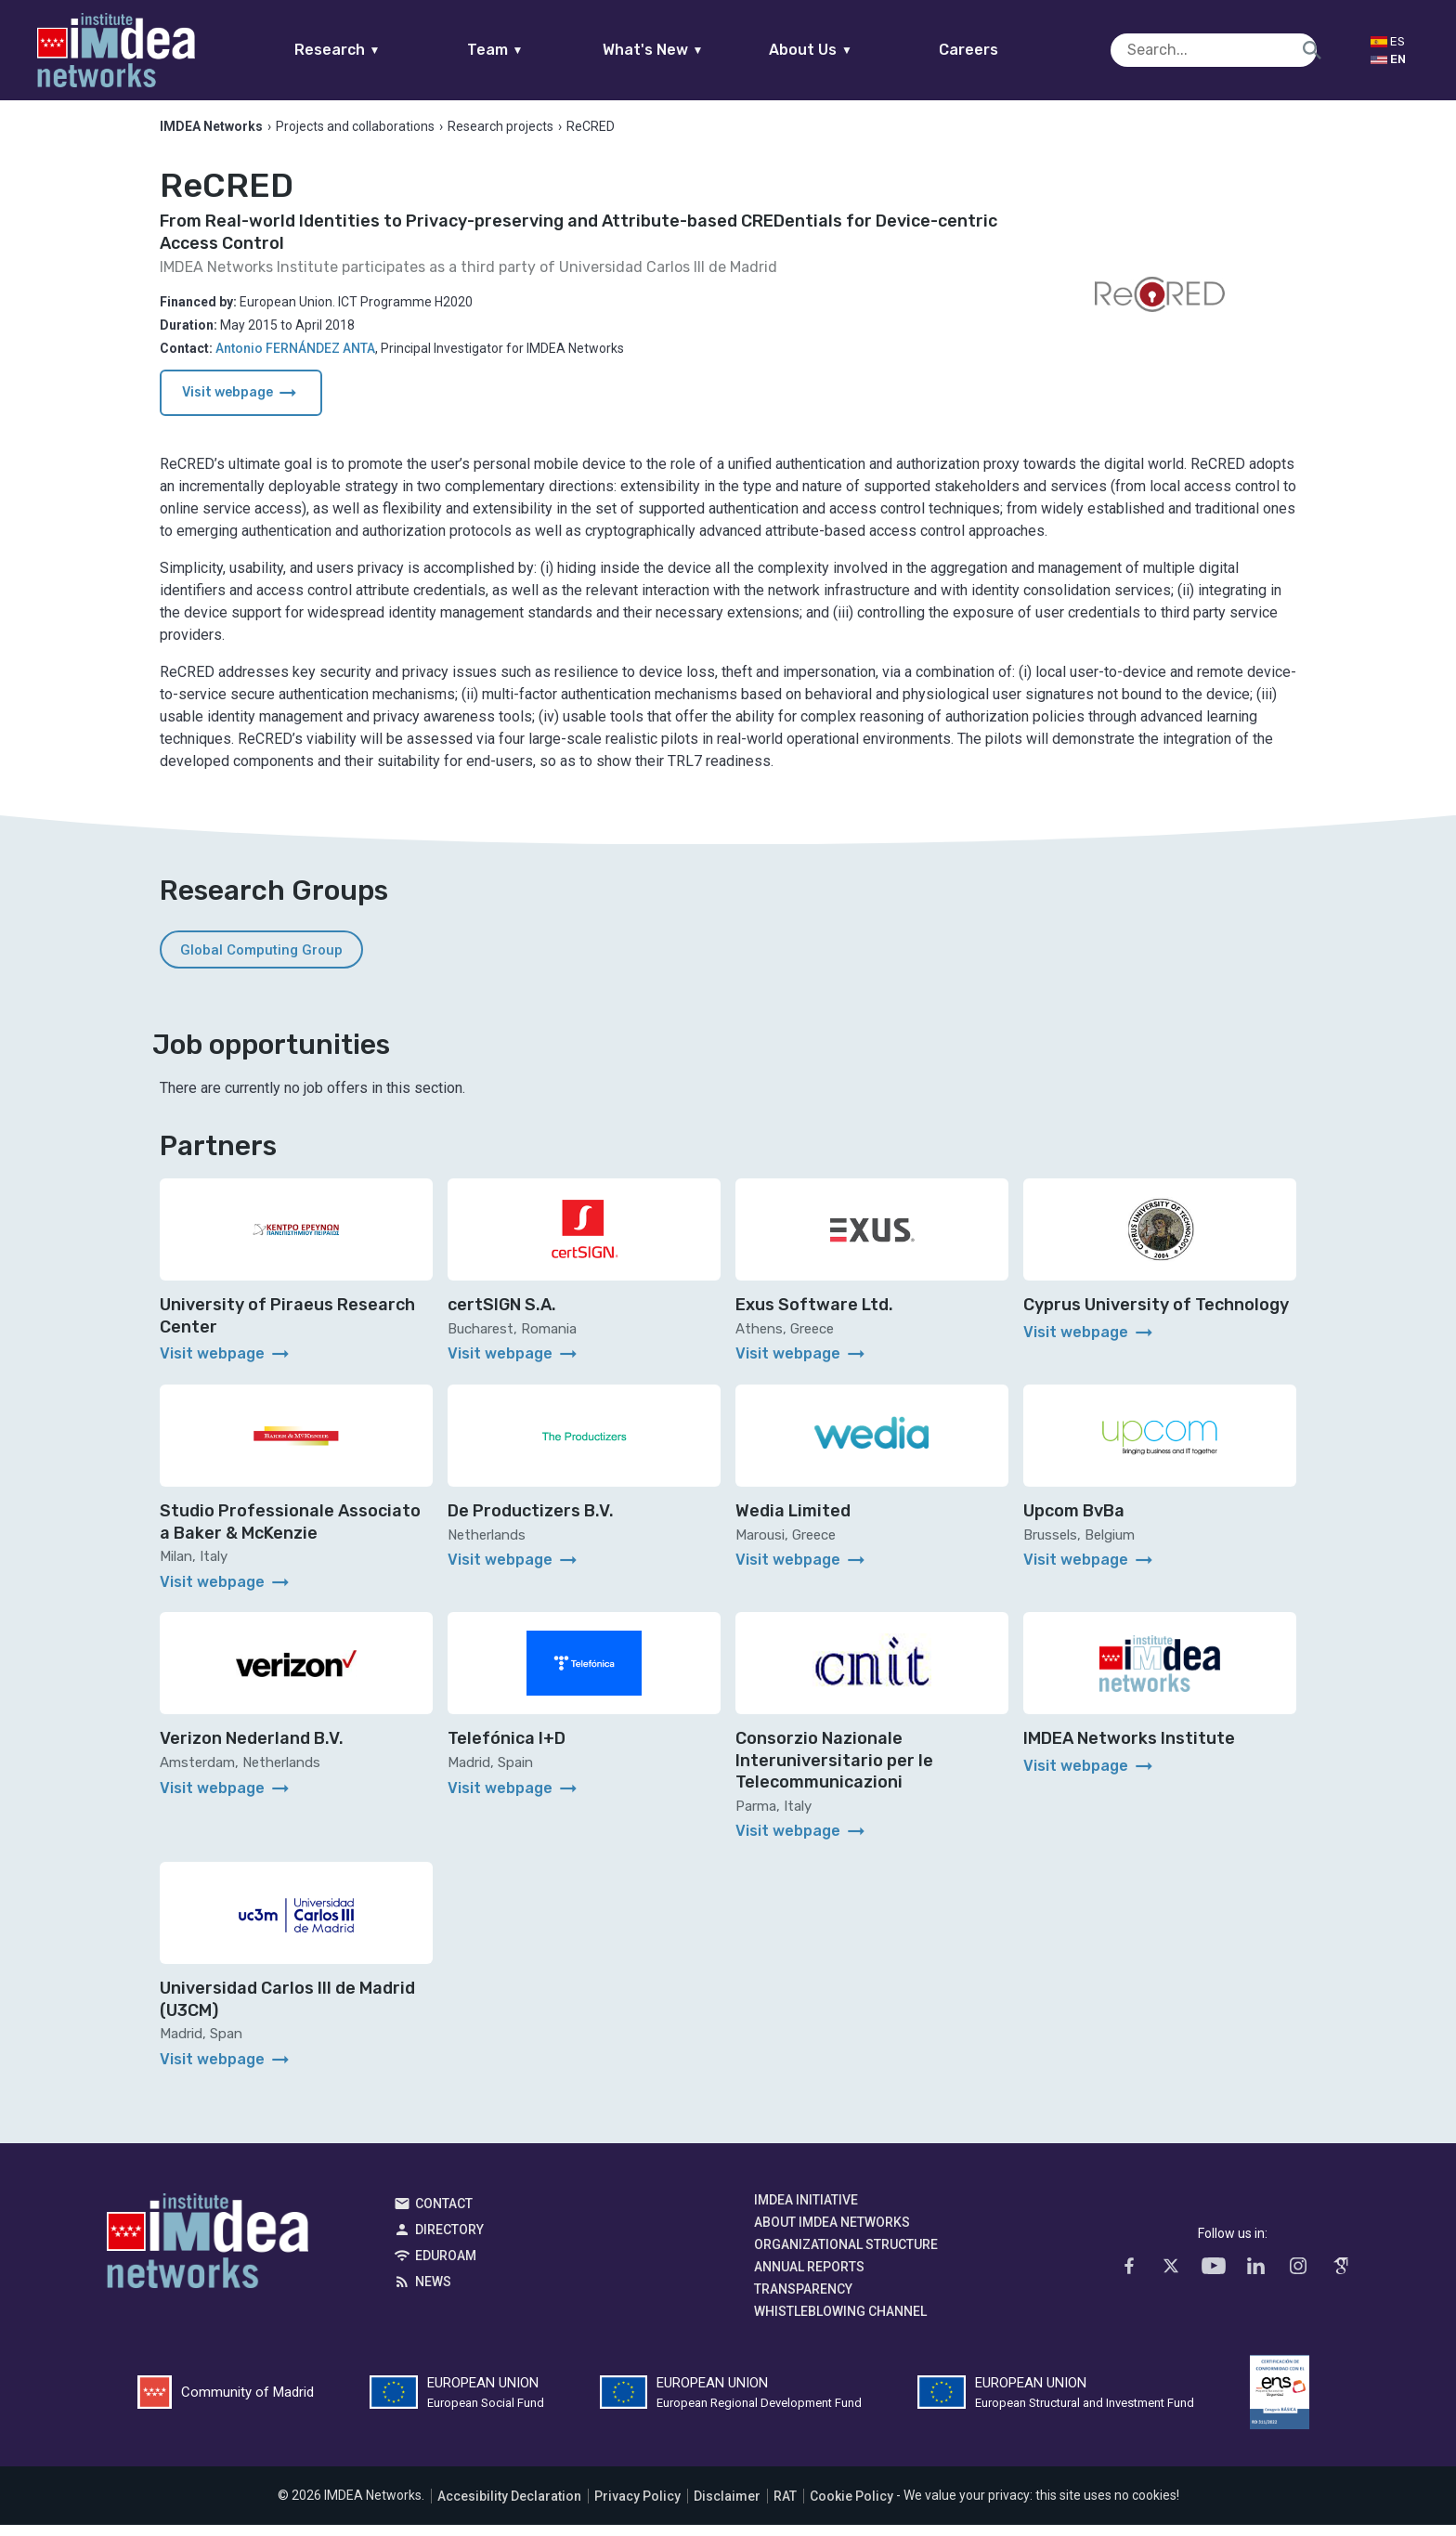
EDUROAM (445, 2267)
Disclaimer (727, 2507)
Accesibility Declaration (509, 2507)
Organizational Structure (846, 2256)
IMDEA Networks (207, 2257)
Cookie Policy (851, 2507)
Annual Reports (809, 2278)
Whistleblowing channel (840, 2323)
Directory (449, 2241)
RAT (785, 2507)
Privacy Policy (637, 2507)
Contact (444, 2215)
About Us (847, 50)
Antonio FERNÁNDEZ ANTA (295, 359)
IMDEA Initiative (806, 2211)
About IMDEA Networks (832, 2234)
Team (530, 50)
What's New (688, 50)
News (433, 2293)
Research (373, 50)
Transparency (803, 2301)
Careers (1004, 50)
